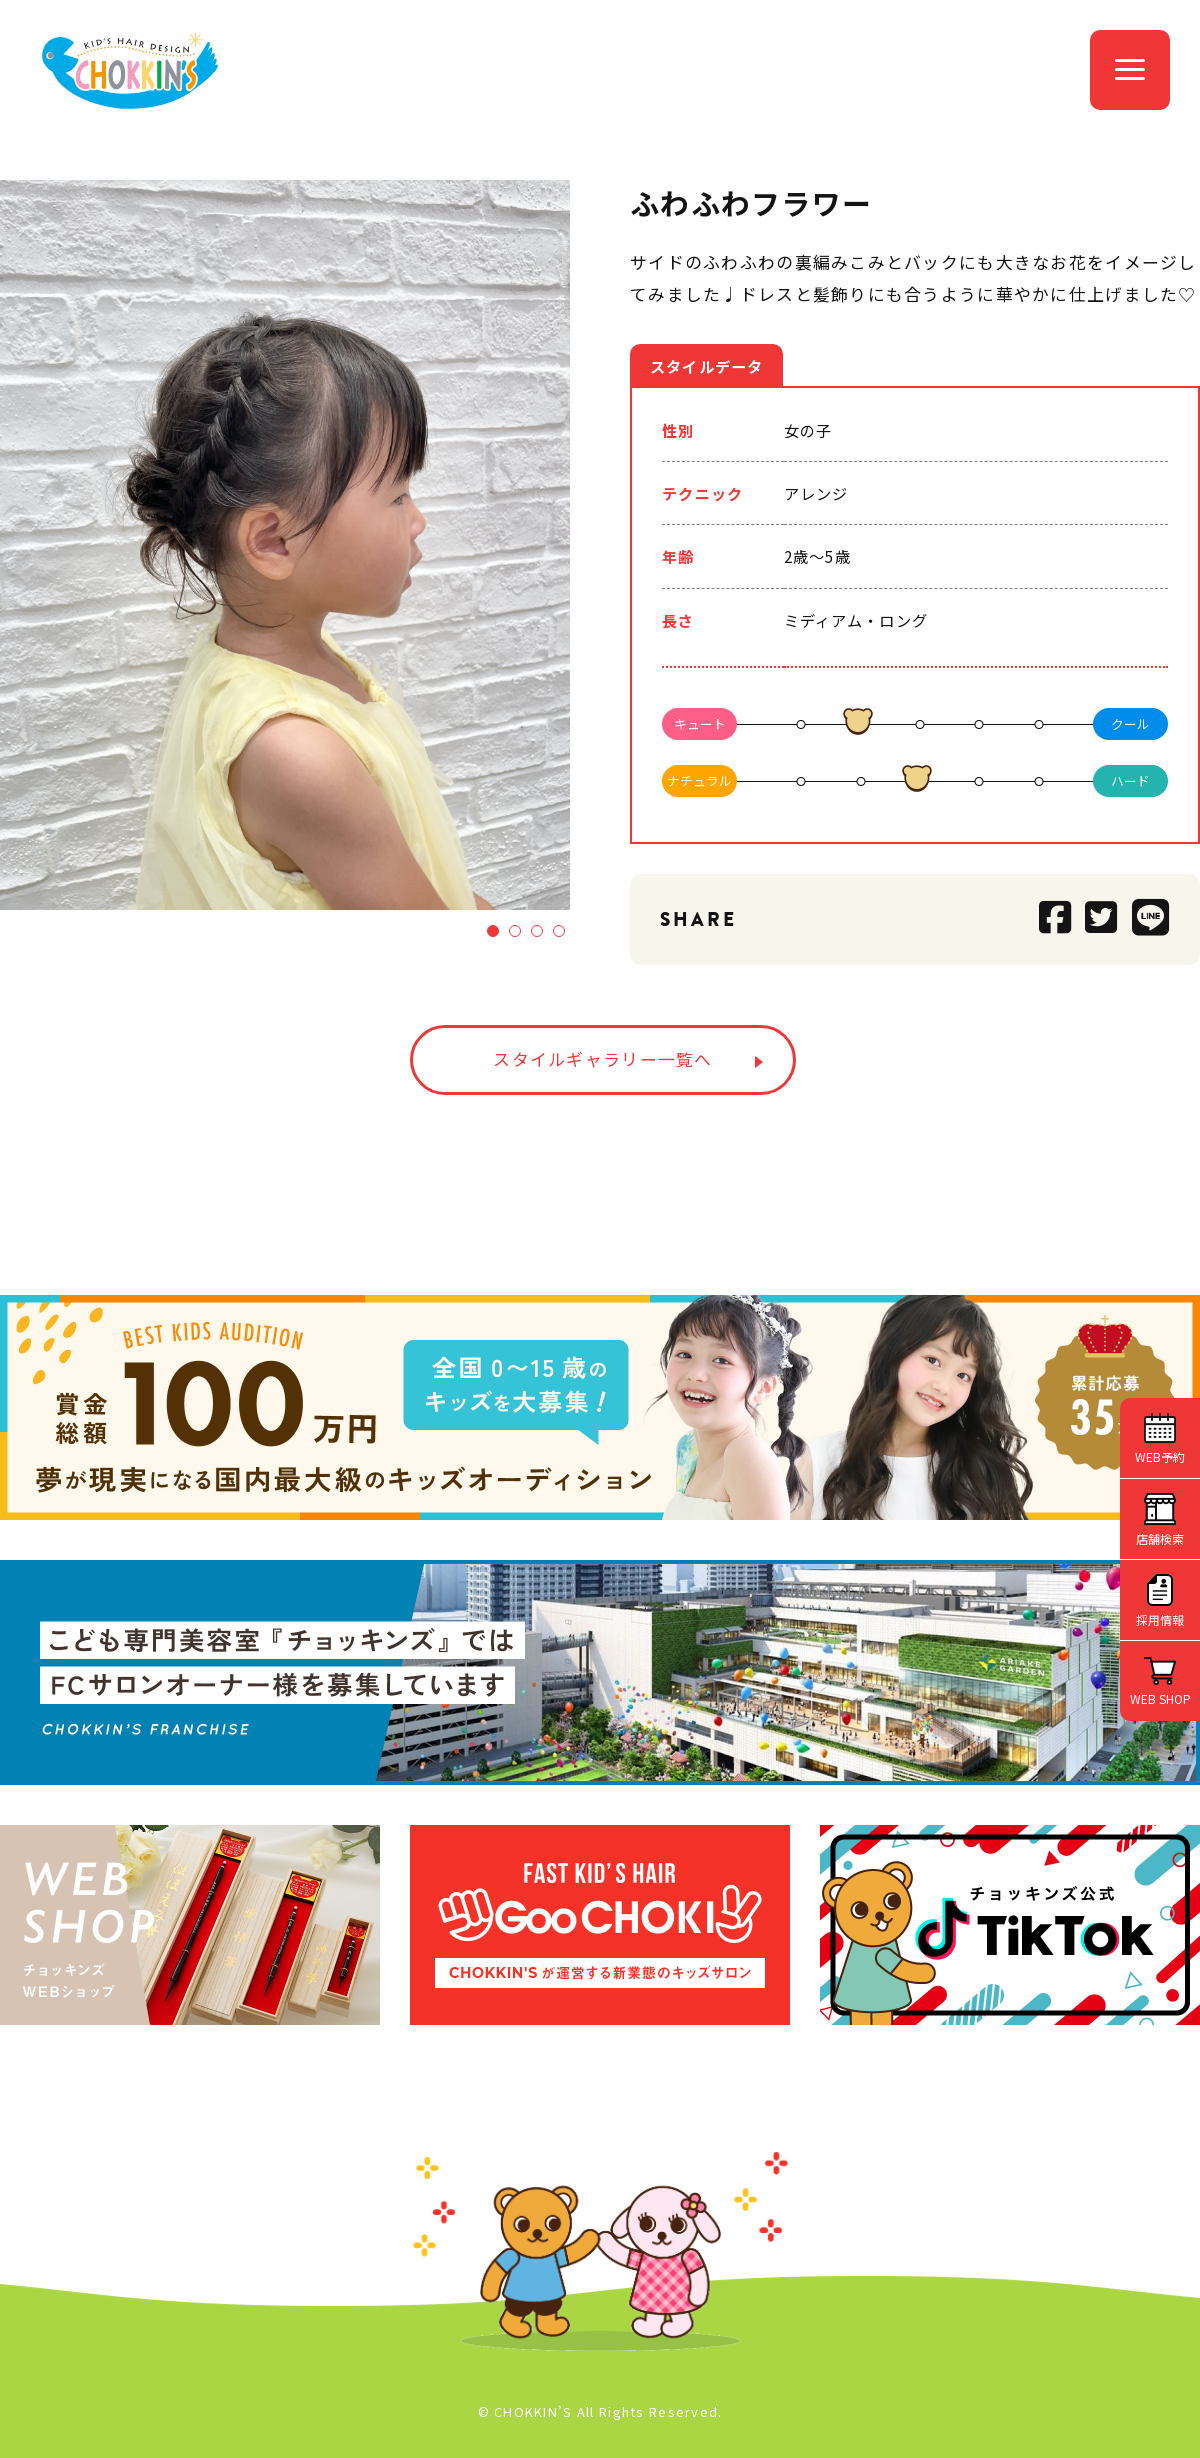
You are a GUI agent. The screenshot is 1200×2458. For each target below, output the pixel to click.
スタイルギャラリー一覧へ (602, 1059)
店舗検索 (1160, 1538)
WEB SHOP (1160, 1698)
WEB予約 (1160, 1456)
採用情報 (1160, 1619)
